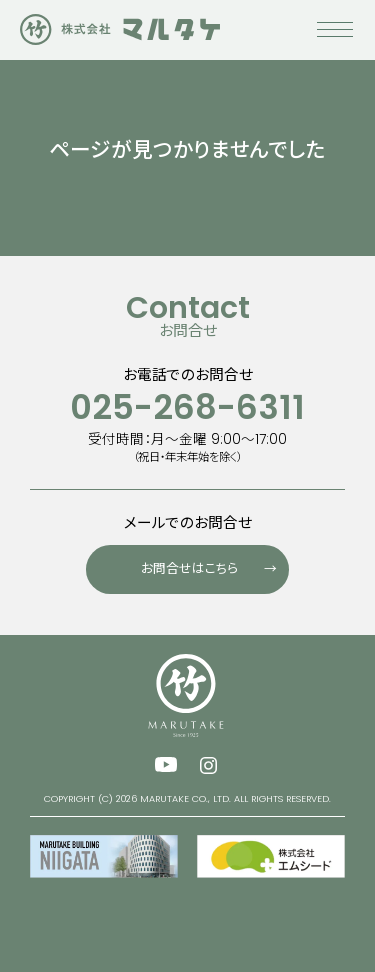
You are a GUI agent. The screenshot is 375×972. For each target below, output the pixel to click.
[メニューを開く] (335, 40)
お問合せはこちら (215, 564)
